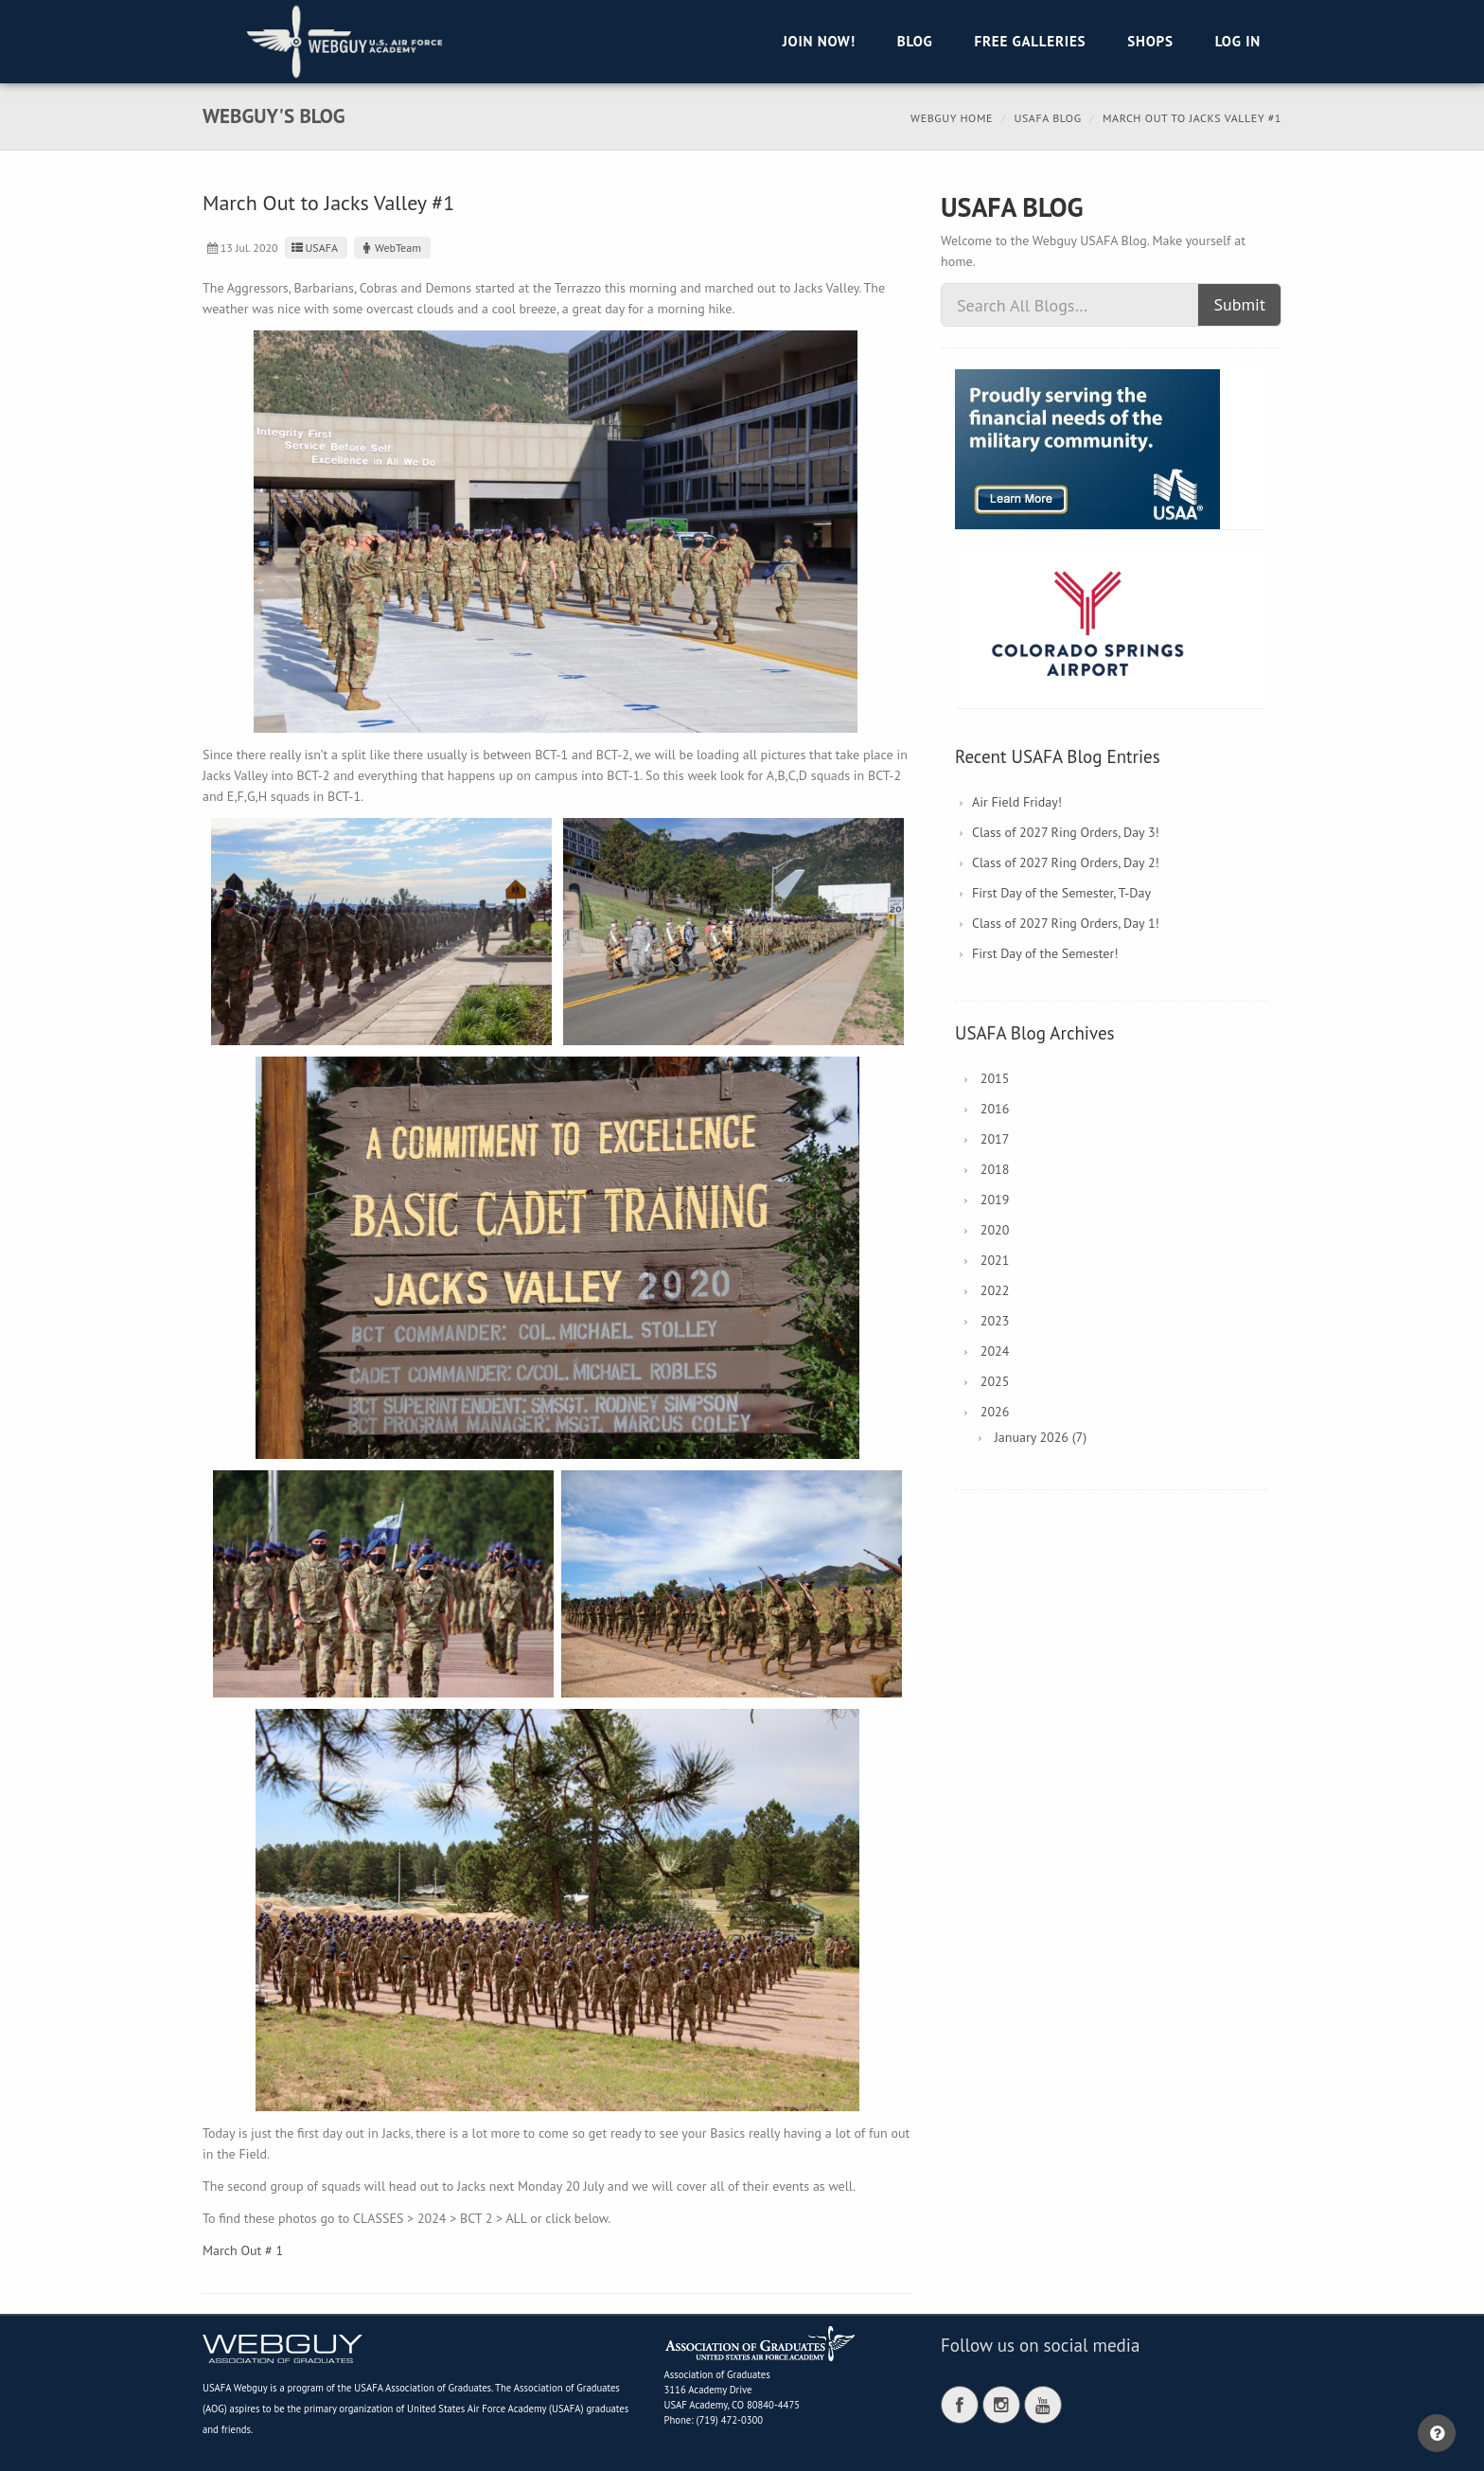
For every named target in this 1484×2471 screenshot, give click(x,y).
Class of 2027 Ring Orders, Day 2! (1065, 862)
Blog (915, 41)
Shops (1150, 41)
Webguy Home (951, 118)
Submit (1239, 304)
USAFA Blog (1047, 118)
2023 (995, 1320)
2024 (995, 1351)
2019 (995, 1199)
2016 (995, 1108)
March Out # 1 (243, 2250)
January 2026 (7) (1040, 1437)
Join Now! (819, 41)
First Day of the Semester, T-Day (1061, 892)
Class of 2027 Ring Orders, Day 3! (1065, 832)
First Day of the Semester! (1045, 953)
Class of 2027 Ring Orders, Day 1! (1065, 923)
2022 (995, 1290)
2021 (995, 1260)
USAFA (314, 247)
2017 (995, 1138)
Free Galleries (1030, 41)
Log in (1238, 41)
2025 (995, 1381)
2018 (995, 1169)
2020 (995, 1229)
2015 (995, 1078)
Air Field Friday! (1017, 801)
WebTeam (390, 247)
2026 (995, 1411)
